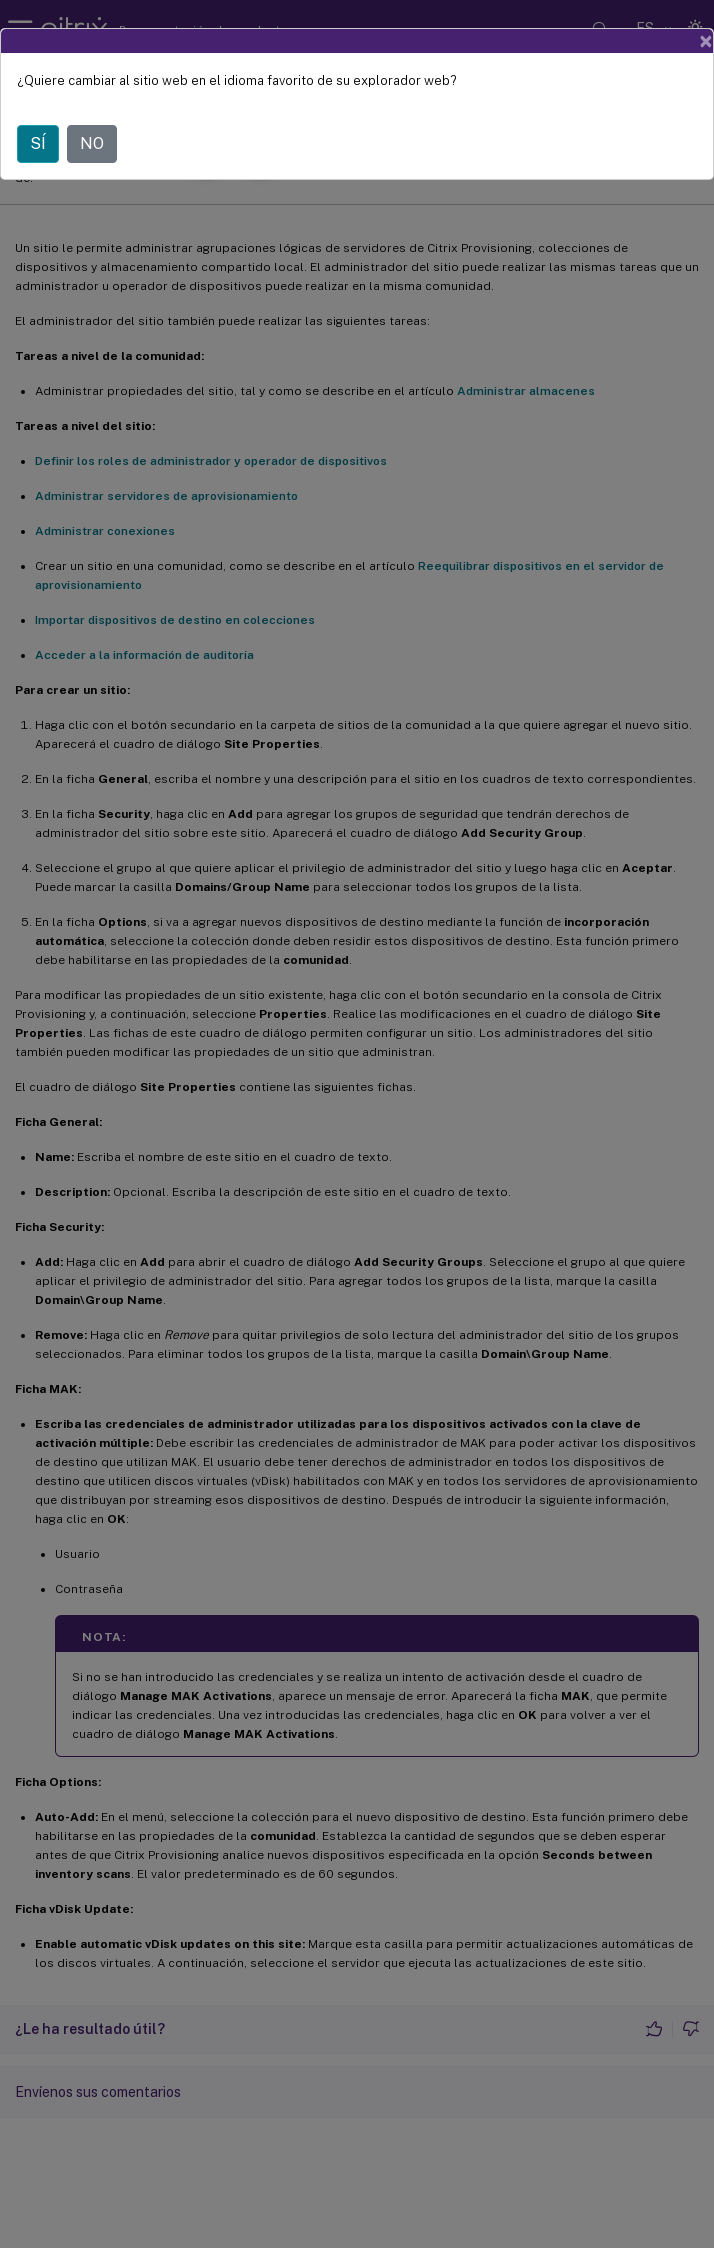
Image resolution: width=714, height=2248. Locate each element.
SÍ (38, 143)
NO (92, 143)
